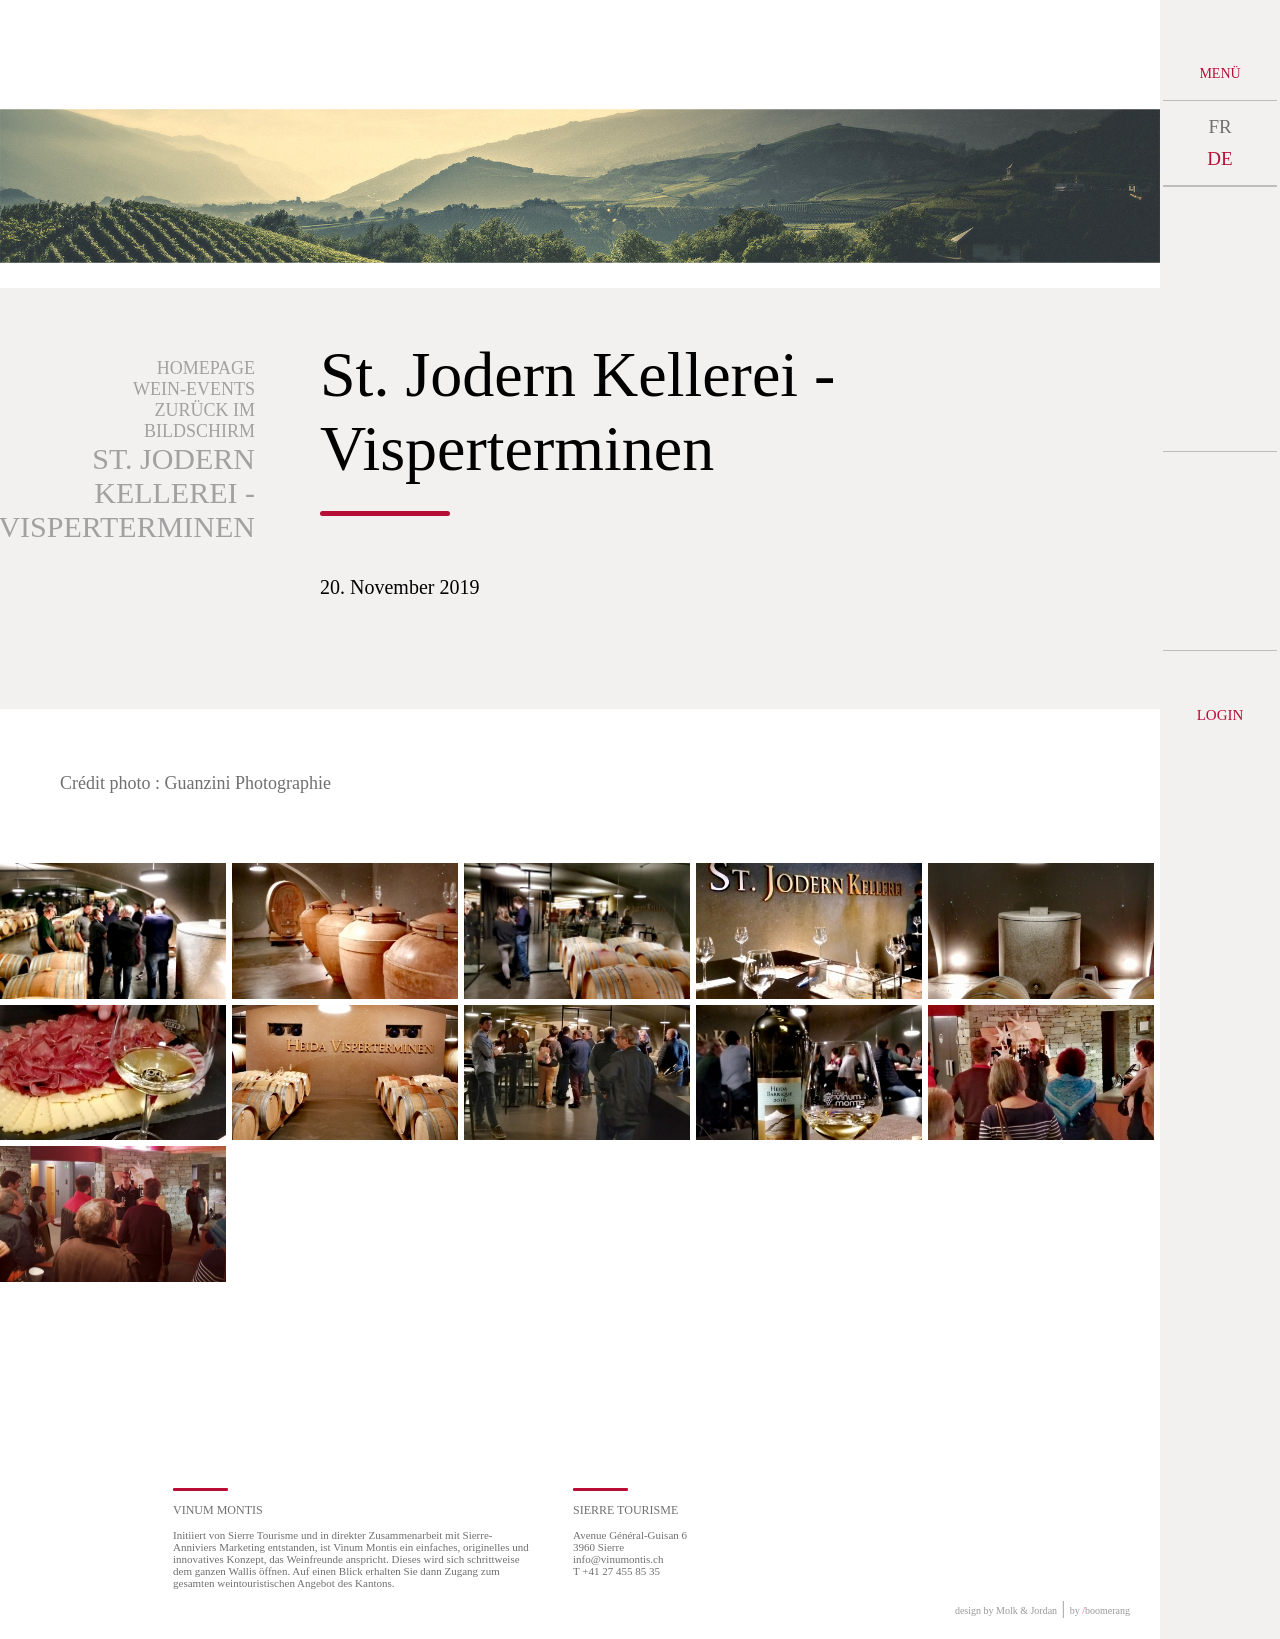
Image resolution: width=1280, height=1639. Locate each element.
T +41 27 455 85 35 (616, 1571)
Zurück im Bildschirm (199, 420)
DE (1219, 158)
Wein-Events (194, 389)
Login (1220, 715)
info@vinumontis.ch (618, 1559)
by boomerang (1100, 1610)
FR (1219, 126)
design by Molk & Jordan (1006, 1610)
